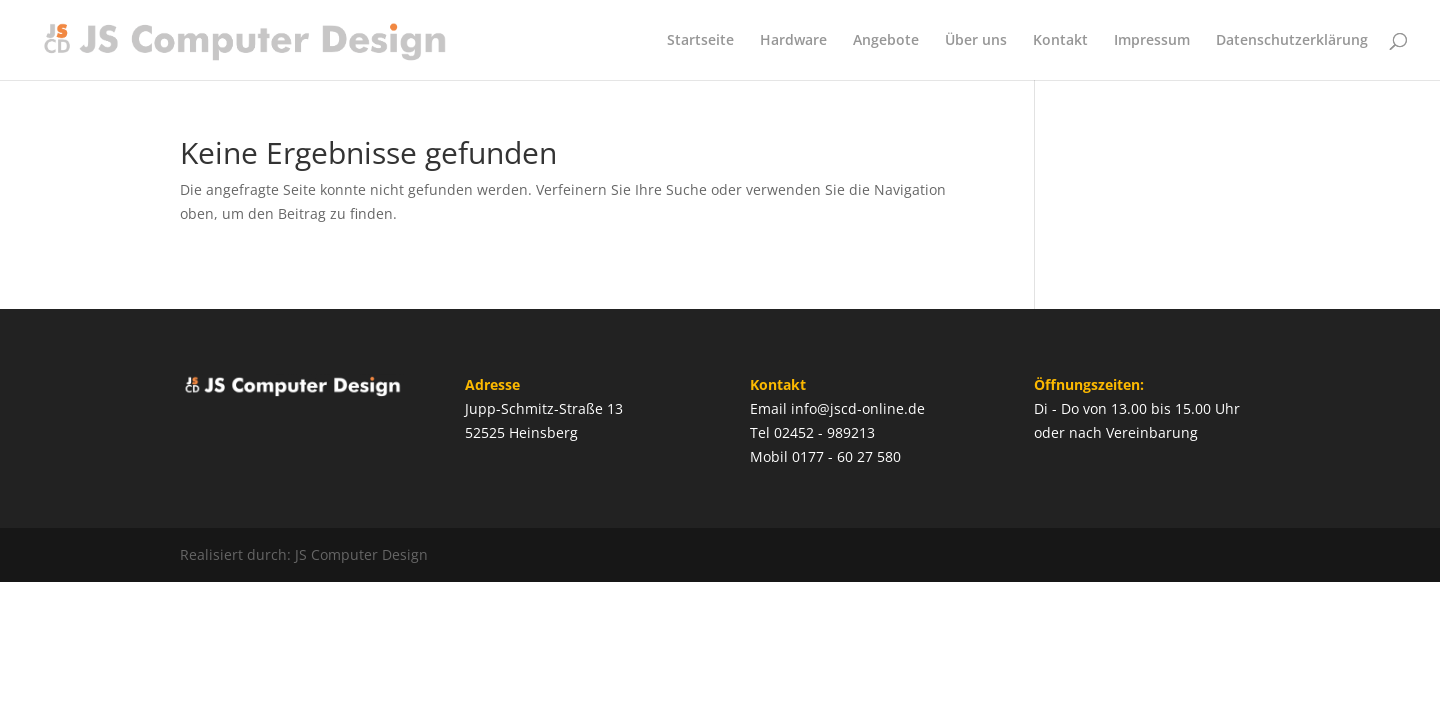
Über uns (976, 41)
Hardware (793, 41)
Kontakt (1060, 41)
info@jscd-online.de (858, 408)
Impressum (1152, 41)
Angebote (886, 41)
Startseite (700, 41)
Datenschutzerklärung (1292, 41)
